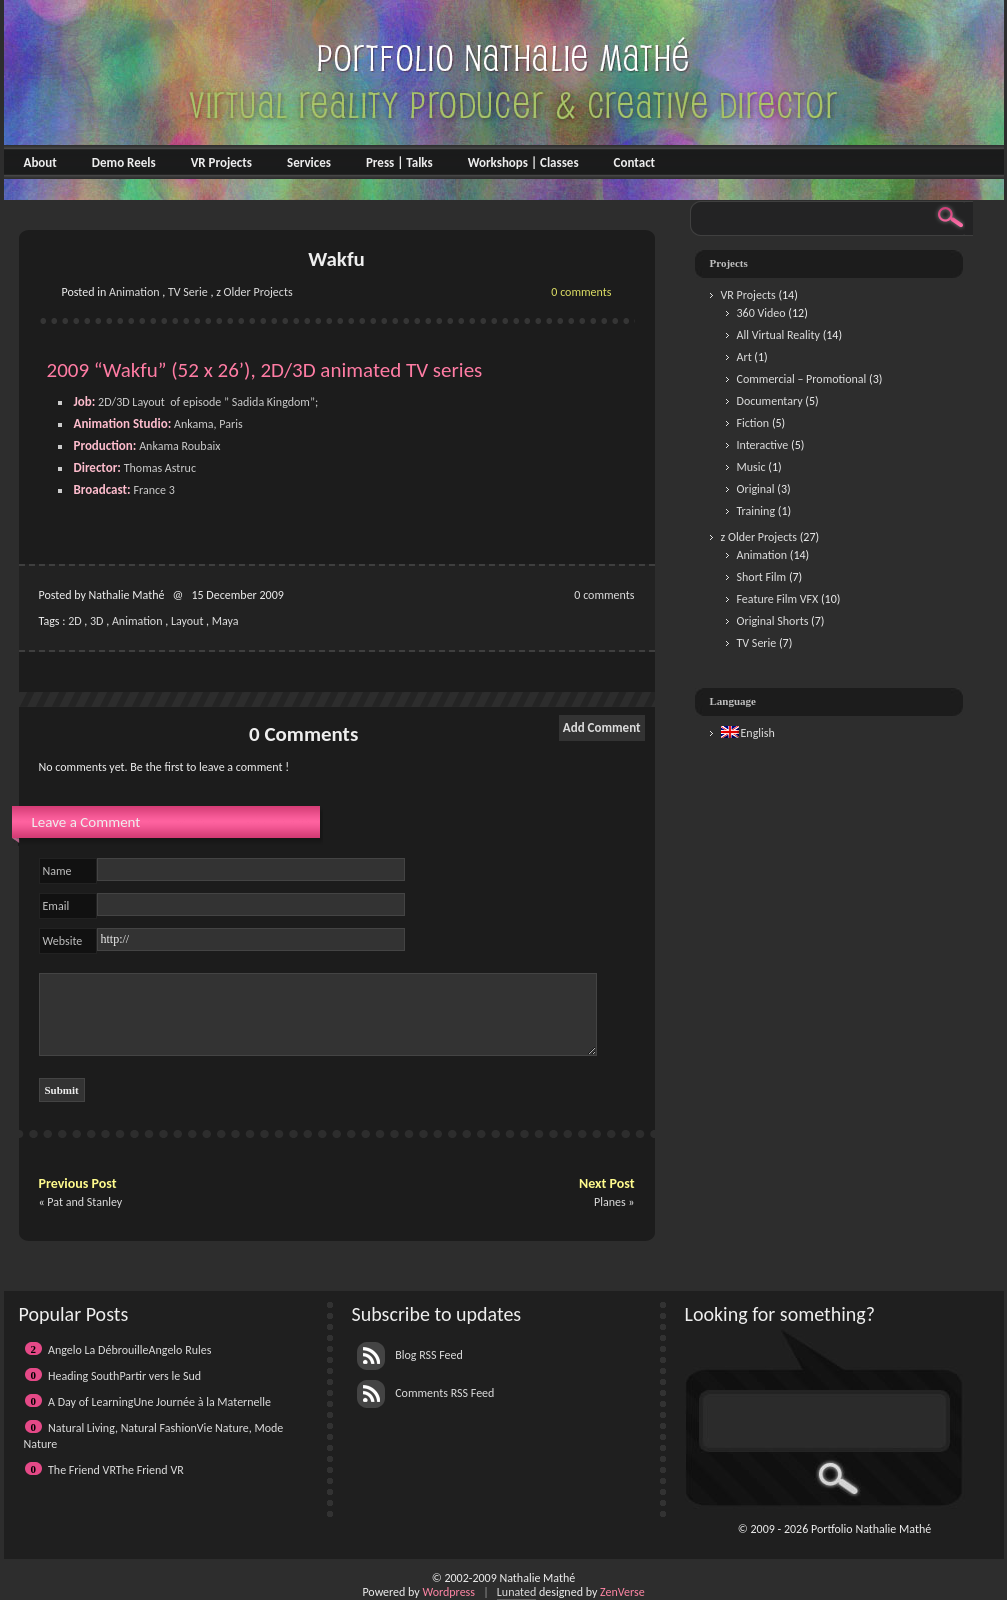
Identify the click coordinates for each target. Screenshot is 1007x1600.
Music (751, 467)
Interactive (763, 445)
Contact (634, 162)
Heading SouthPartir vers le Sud (124, 1376)
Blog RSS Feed (410, 1355)
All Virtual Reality (778, 335)
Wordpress (448, 1592)
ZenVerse (622, 1592)
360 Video (761, 313)
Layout (187, 621)
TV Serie (188, 292)
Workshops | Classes (523, 162)
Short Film (762, 577)
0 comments (581, 292)
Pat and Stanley (84, 1202)
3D (96, 621)
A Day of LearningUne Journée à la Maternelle (159, 1402)
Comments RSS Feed (426, 1393)
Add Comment (602, 727)
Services (309, 162)
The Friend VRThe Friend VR (116, 1470)
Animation (134, 292)
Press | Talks (399, 162)
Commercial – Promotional (802, 379)
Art (744, 357)
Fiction (753, 423)
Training (756, 511)
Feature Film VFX (778, 599)
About (40, 162)
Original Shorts (773, 621)
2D (74, 621)
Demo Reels (124, 162)
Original (756, 489)
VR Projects (221, 162)
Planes (610, 1202)
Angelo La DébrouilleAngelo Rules (129, 1350)
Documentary (770, 401)
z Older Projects (254, 292)
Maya (225, 621)
